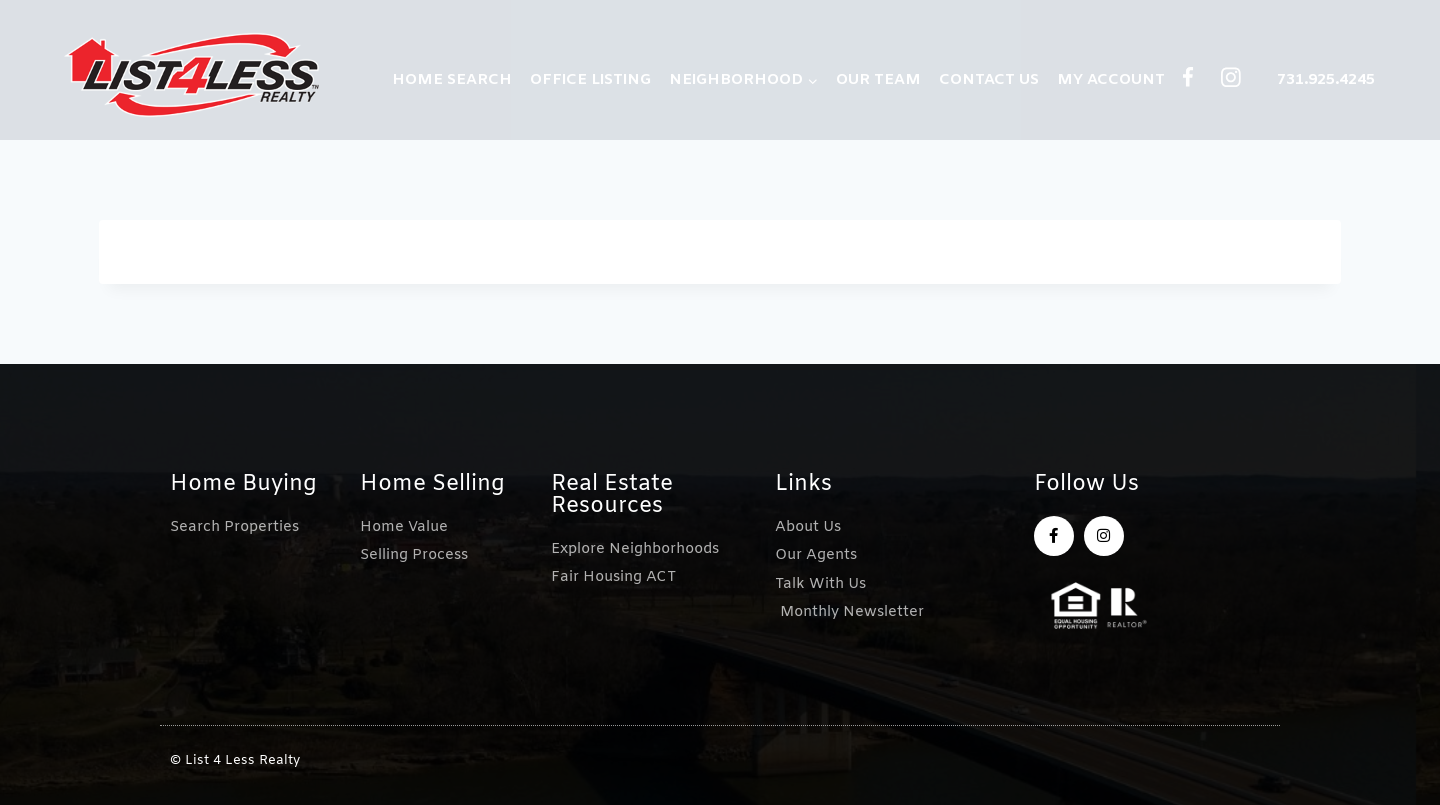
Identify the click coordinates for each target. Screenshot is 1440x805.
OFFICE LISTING (590, 80)
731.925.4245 (1326, 80)
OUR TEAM (878, 80)
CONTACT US (989, 80)
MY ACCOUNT (1111, 80)
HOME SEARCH (452, 80)
